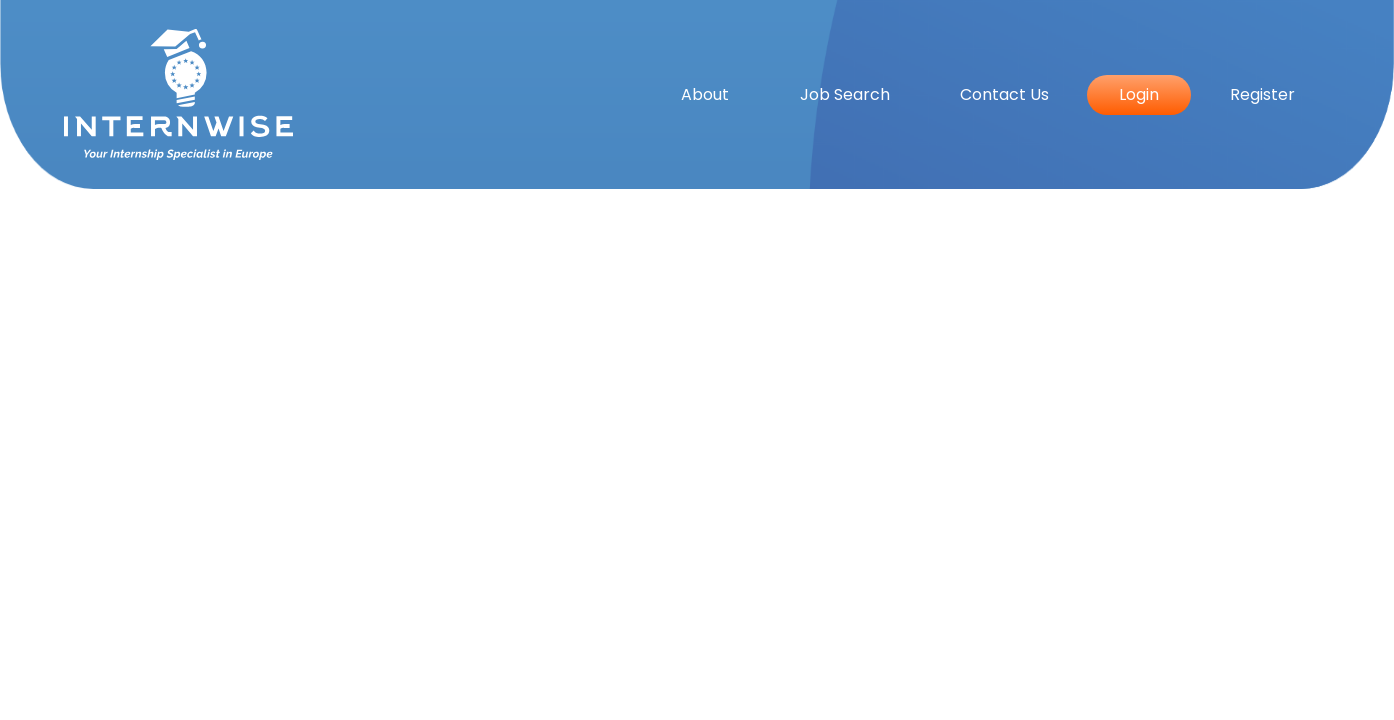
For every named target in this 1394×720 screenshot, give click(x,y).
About (705, 94)
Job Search (845, 94)
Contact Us (1004, 94)
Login (1139, 94)
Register (1262, 94)
